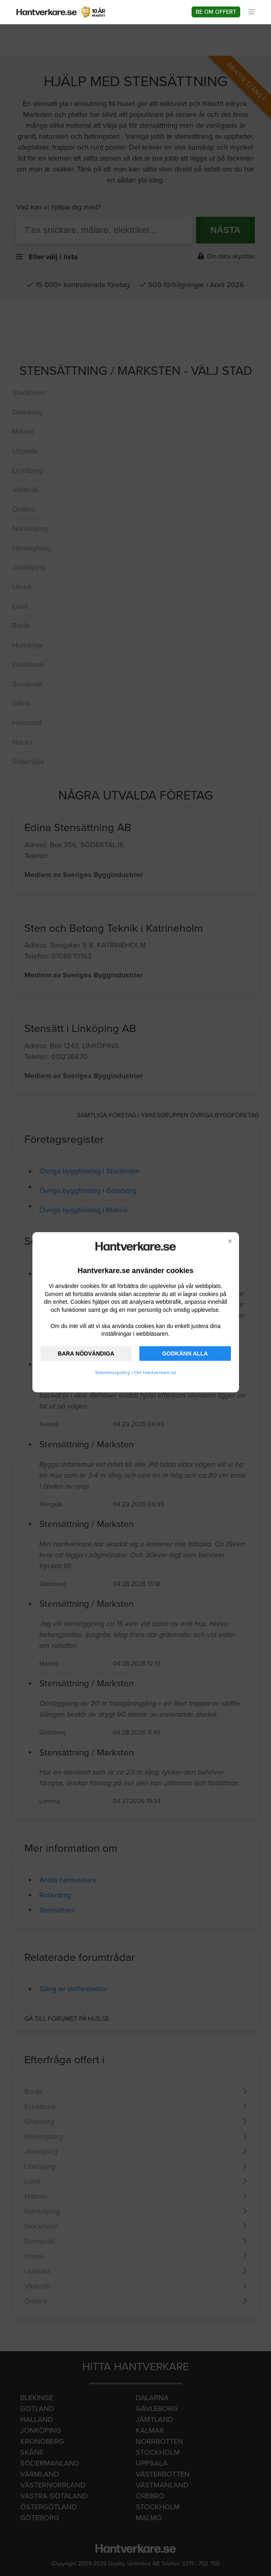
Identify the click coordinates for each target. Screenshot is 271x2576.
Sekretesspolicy (112, 1372)
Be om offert (216, 11)
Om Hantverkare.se (155, 1372)
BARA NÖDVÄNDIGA (86, 1353)
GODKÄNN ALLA (185, 1353)
